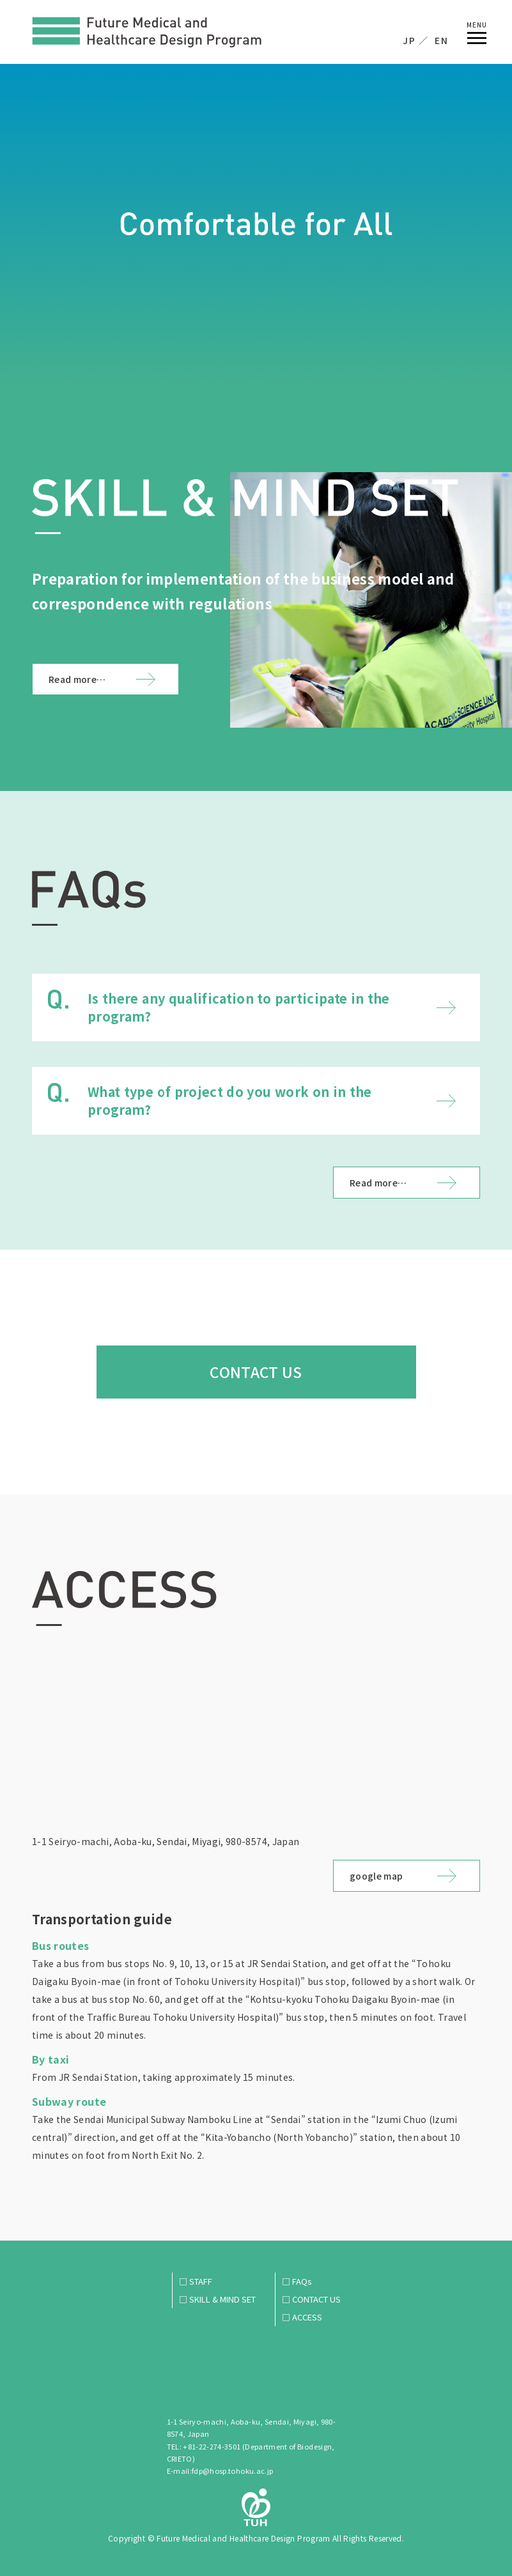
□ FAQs (297, 2281)
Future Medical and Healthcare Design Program (147, 32)
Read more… (77, 679)
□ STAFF (195, 2281)
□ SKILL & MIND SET (217, 2299)
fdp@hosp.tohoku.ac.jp (232, 2470)
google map (376, 1875)
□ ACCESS (302, 2317)
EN (441, 40)
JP (409, 40)
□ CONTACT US (311, 2299)
